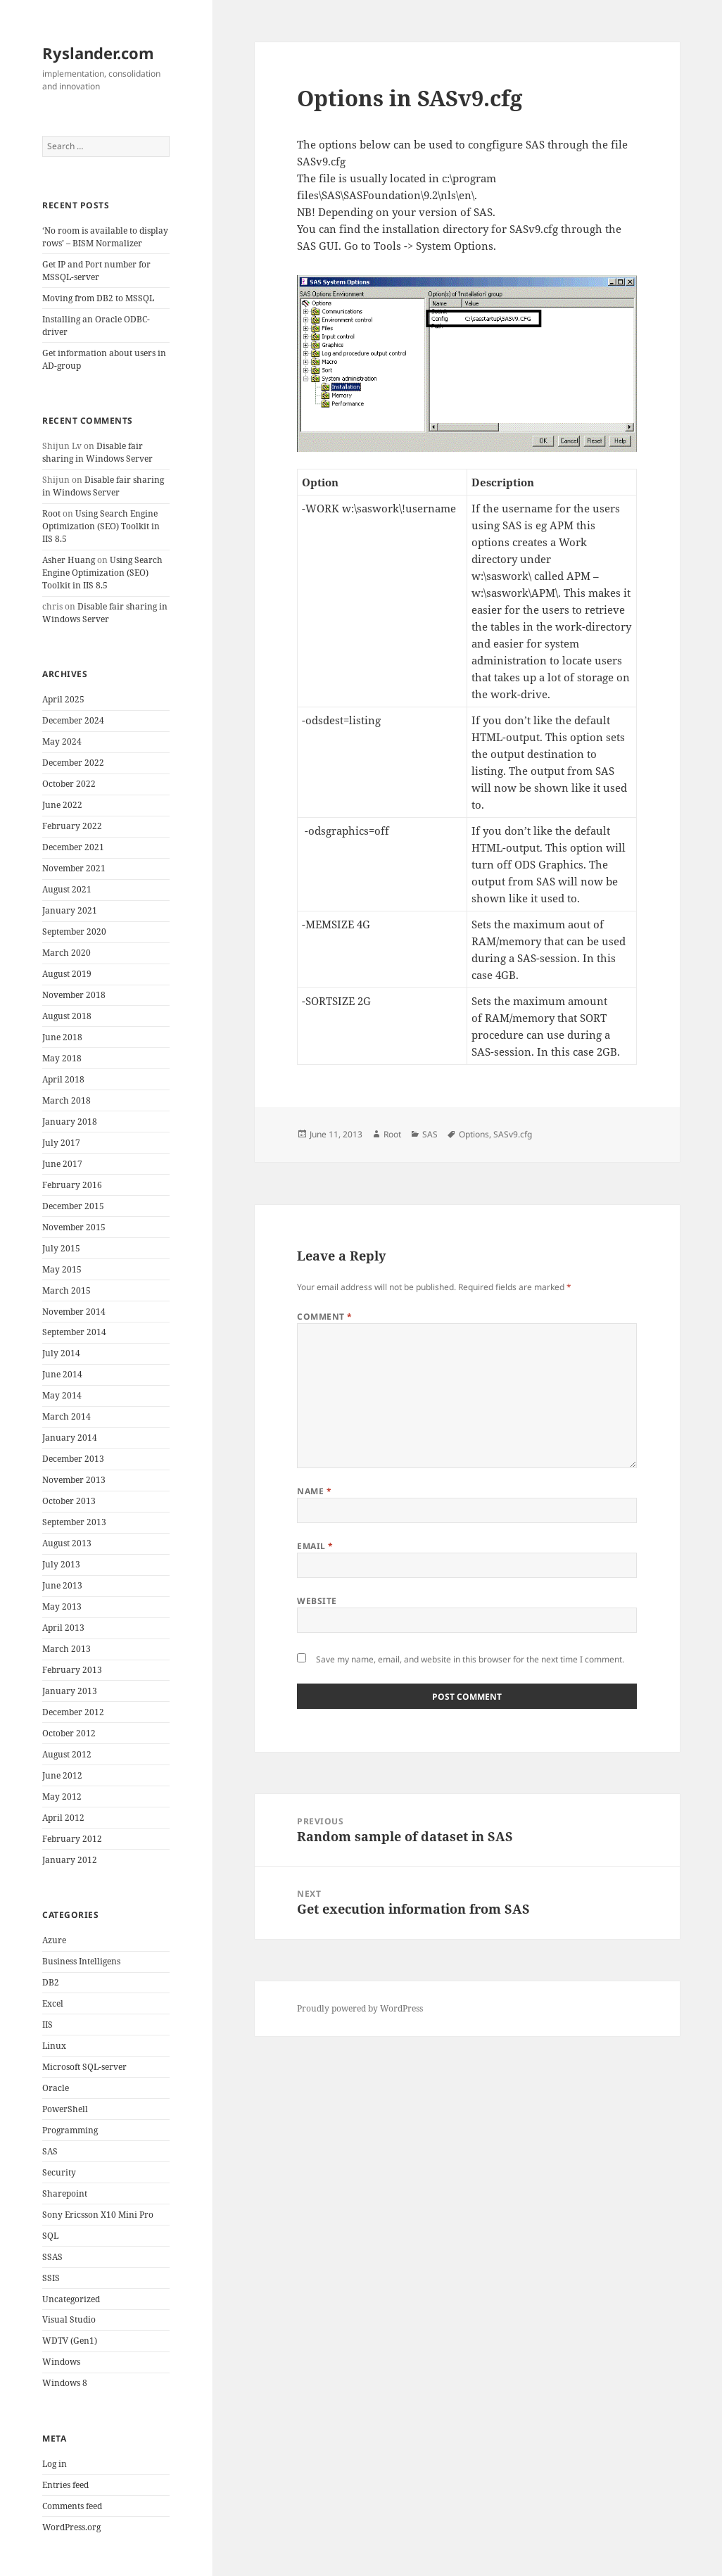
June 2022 (62, 805)
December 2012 (73, 1712)
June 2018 (62, 1037)
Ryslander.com (98, 52)
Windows (61, 2362)
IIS (47, 2025)
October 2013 (69, 1501)
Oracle (55, 2088)
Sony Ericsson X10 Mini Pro (97, 2215)
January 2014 (69, 1438)
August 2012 (66, 1754)
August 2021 (66, 889)
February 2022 (72, 826)
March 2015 (66, 1290)
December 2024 (73, 720)
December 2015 (73, 1206)
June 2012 (62, 1775)
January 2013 (69, 1691)
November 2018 (74, 995)
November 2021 (74, 868)
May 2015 (62, 1269)
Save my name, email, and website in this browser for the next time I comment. (470, 1659)
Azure (54, 1940)
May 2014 (62, 1395)
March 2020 (66, 953)
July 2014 (61, 1353)
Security (59, 2172)
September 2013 (74, 1522)
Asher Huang (68, 560)
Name (314, 1491)
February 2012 (72, 1839)
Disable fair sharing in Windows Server (97, 452)
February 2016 (72, 1185)
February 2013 (72, 1670)
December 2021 (73, 847)
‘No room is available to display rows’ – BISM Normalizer (105, 237)
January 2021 (69, 910)
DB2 (50, 1982)
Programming (70, 2130)
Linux (54, 2046)
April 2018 (63, 1079)
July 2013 (61, 1564)
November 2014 (74, 1312)
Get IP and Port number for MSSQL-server (96, 270)
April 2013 (63, 1628)
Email (315, 1546)
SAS (50, 2151)
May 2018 (62, 1058)
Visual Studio (69, 2319)
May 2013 (62, 1606)
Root (51, 513)
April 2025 (63, 699)
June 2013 (62, 1585)
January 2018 (69, 1122)
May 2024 (62, 741)
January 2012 (69, 1860)
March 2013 (66, 1649)
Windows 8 (64, 2383)
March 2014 (66, 1416)
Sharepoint (64, 2193)
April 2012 (63, 1818)
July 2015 (61, 1248)
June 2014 (62, 1374)
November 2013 (74, 1480)
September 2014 (74, 1332)
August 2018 (66, 1016)
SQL (50, 2236)
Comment (324, 1316)
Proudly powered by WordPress (360, 2008)
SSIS (51, 2278)
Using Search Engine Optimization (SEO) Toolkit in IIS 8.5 (101, 526)
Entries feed (65, 2485)
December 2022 (73, 763)
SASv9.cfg (512, 1134)
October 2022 (69, 784)
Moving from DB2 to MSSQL (98, 298)
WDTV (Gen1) (69, 2341)
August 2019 (66, 974)
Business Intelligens (81, 1961)
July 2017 (61, 1143)
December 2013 (73, 1459)
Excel (52, 2003)
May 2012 (62, 1796)
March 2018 (66, 1100)
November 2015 (74, 1227)
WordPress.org (71, 2527)
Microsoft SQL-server (84, 2067)
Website (316, 1601)
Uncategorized (71, 2299)
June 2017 (62, 1164)
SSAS (52, 2257)
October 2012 (69, 1733)
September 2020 (74, 931)
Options (474, 1134)
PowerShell (65, 2109)
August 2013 (66, 1543)
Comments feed (72, 2506)
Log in (54, 2464)
